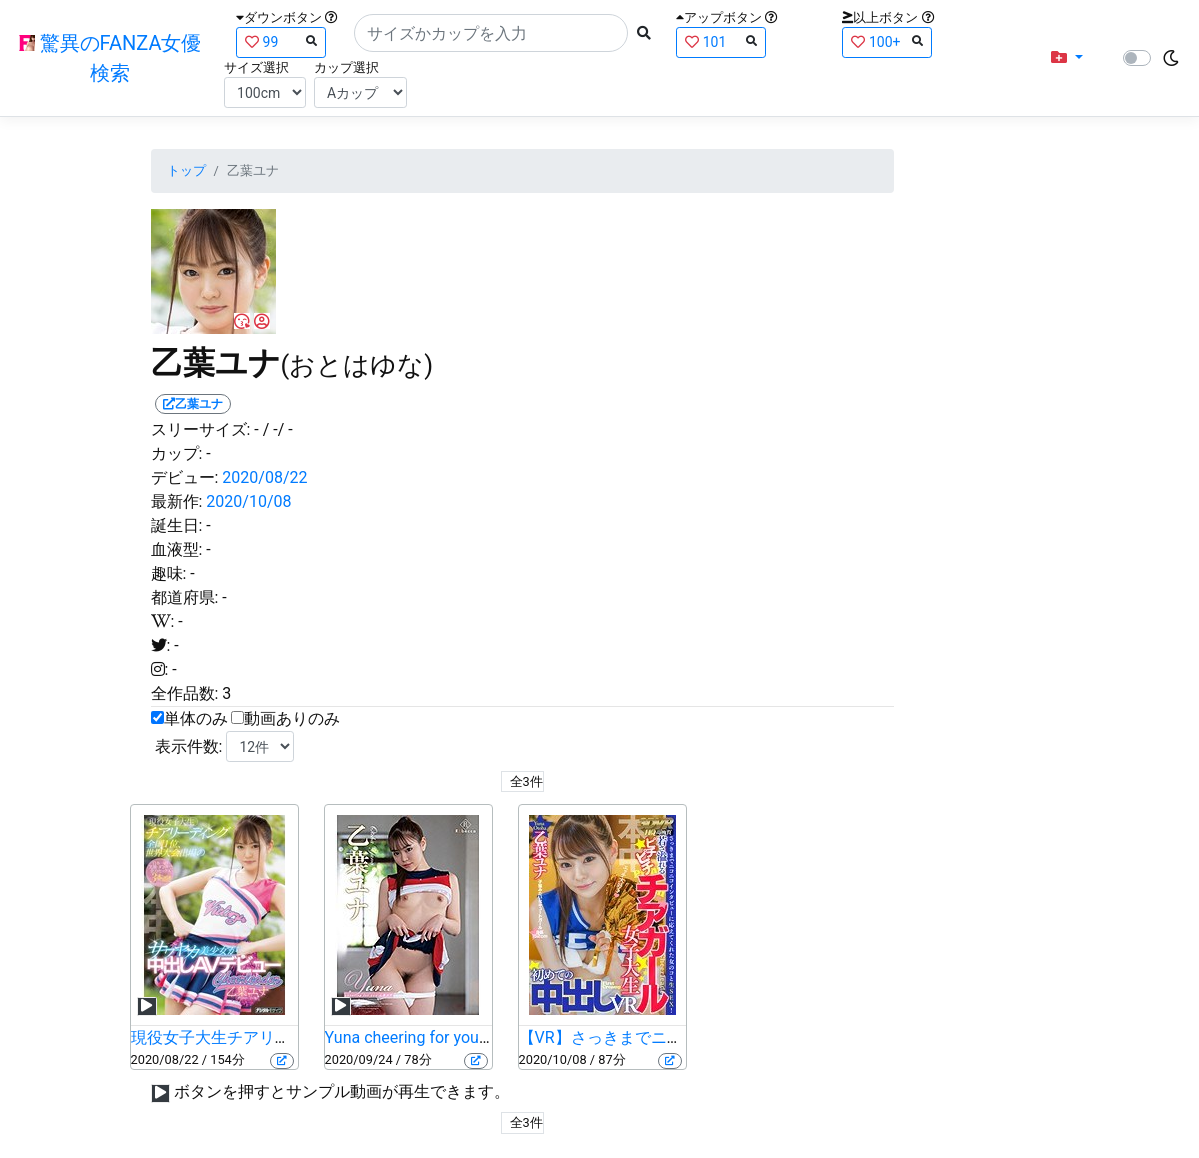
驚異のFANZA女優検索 (110, 58)
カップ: (177, 453)
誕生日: (177, 525)
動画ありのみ (292, 718)
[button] (1067, 58)
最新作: (177, 501)
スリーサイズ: (201, 429)
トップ (186, 170)
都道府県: (185, 597)
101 (721, 41)
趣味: (169, 573)
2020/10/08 (248, 501)
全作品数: (185, 693)
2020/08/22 (264, 477)
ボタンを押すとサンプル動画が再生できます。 (342, 1091)
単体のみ (196, 718)
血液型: (177, 549)
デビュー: (185, 477)
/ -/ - (278, 429)
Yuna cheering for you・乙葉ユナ (442, 1037)
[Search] (491, 33)
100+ (887, 41)
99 (281, 41)
